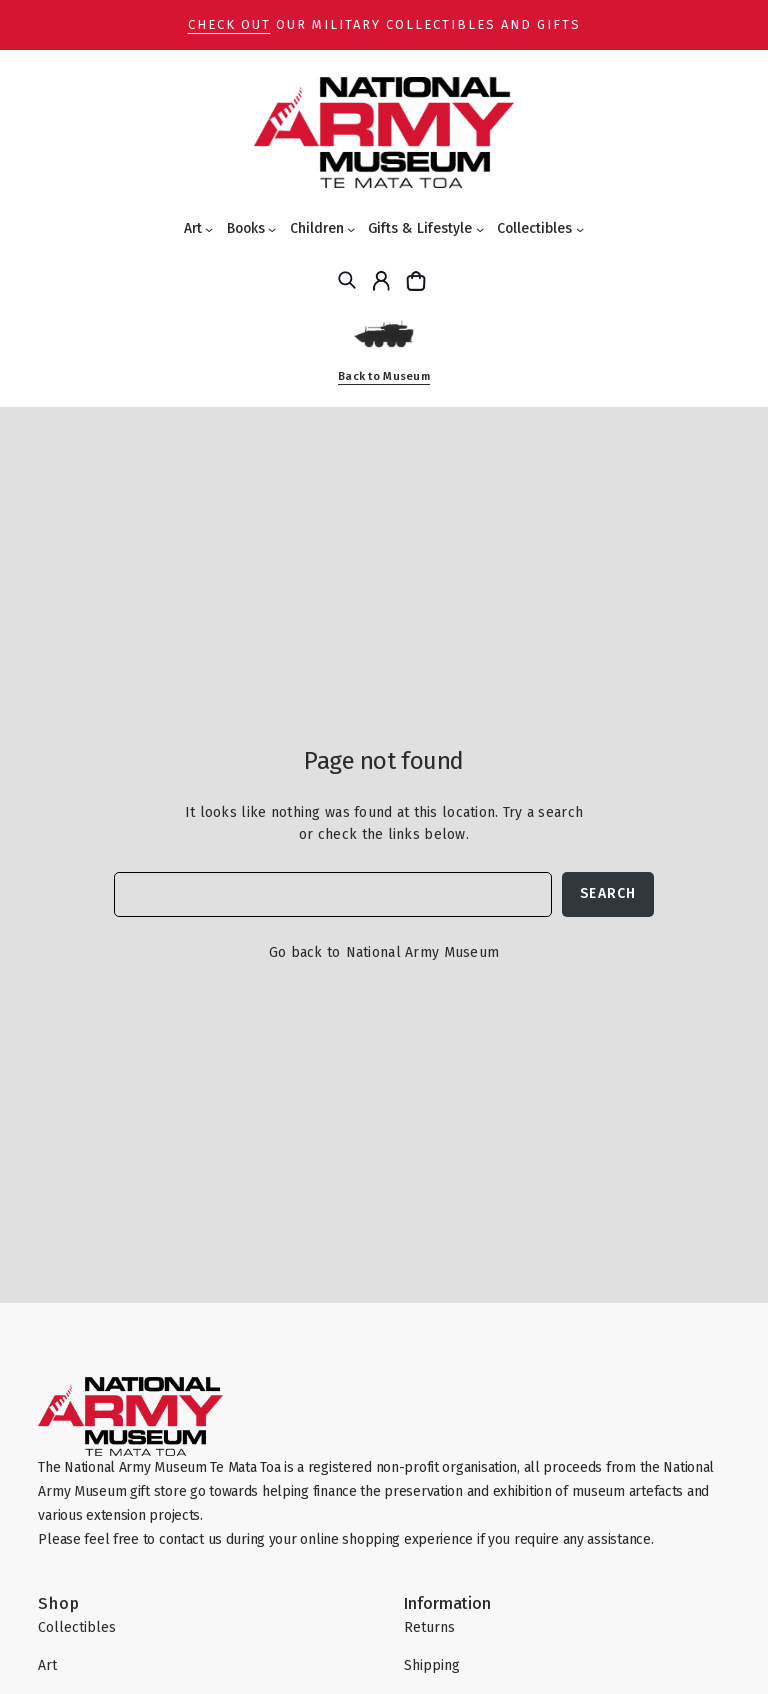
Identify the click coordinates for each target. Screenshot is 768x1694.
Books (246, 228)
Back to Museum (384, 376)
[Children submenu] (351, 229)
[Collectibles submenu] (580, 229)
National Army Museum (423, 952)
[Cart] (418, 280)
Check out (229, 24)
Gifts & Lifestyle (420, 228)
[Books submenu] (272, 229)
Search (608, 893)
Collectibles (534, 228)
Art (193, 228)
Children (317, 228)
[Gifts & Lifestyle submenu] (480, 229)
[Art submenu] (209, 229)
